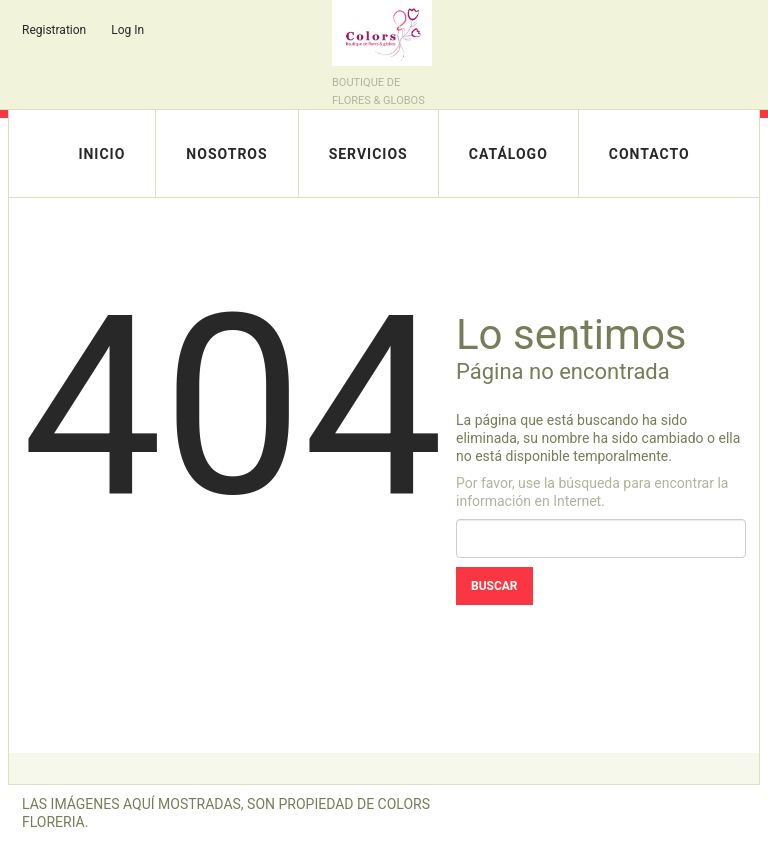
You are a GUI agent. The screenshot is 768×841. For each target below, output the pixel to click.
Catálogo (508, 154)
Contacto (649, 154)
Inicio (101, 154)
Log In (127, 30)
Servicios (368, 154)
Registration (54, 30)
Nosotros (226, 154)
